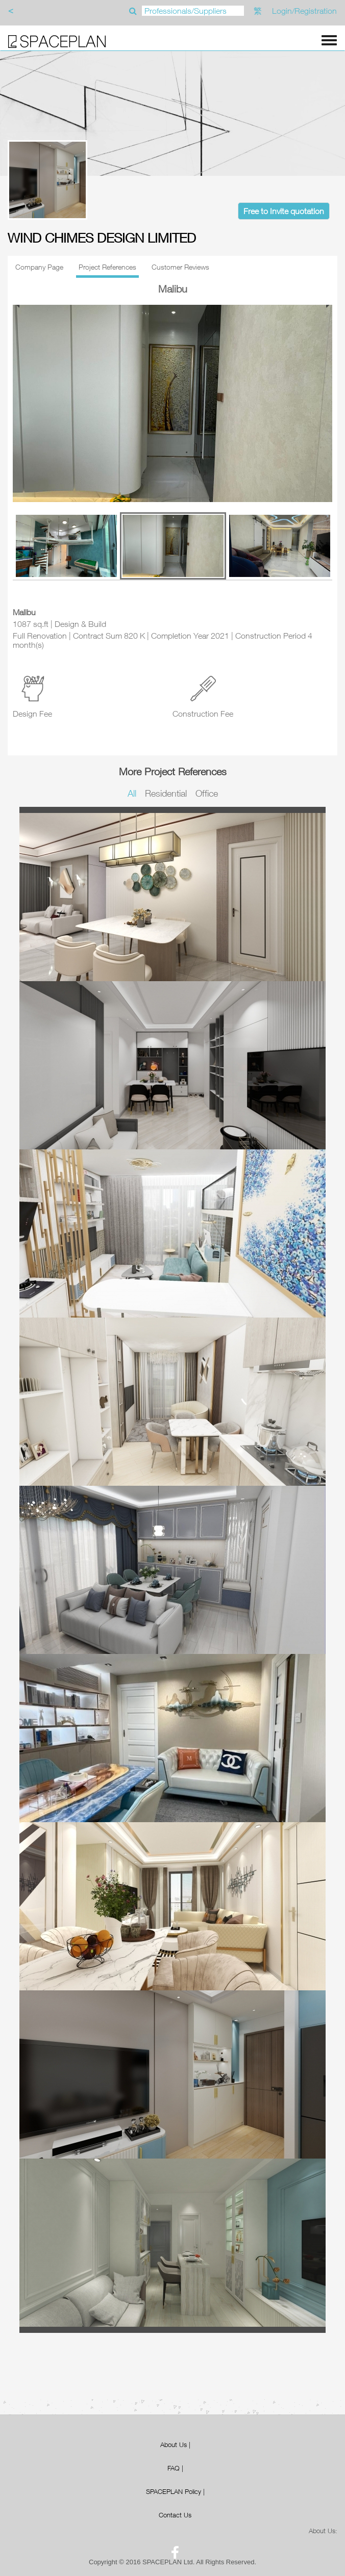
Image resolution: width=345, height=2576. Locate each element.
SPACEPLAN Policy (173, 2491)
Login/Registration (304, 10)
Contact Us (175, 2515)
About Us (173, 2444)
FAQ (173, 2468)
